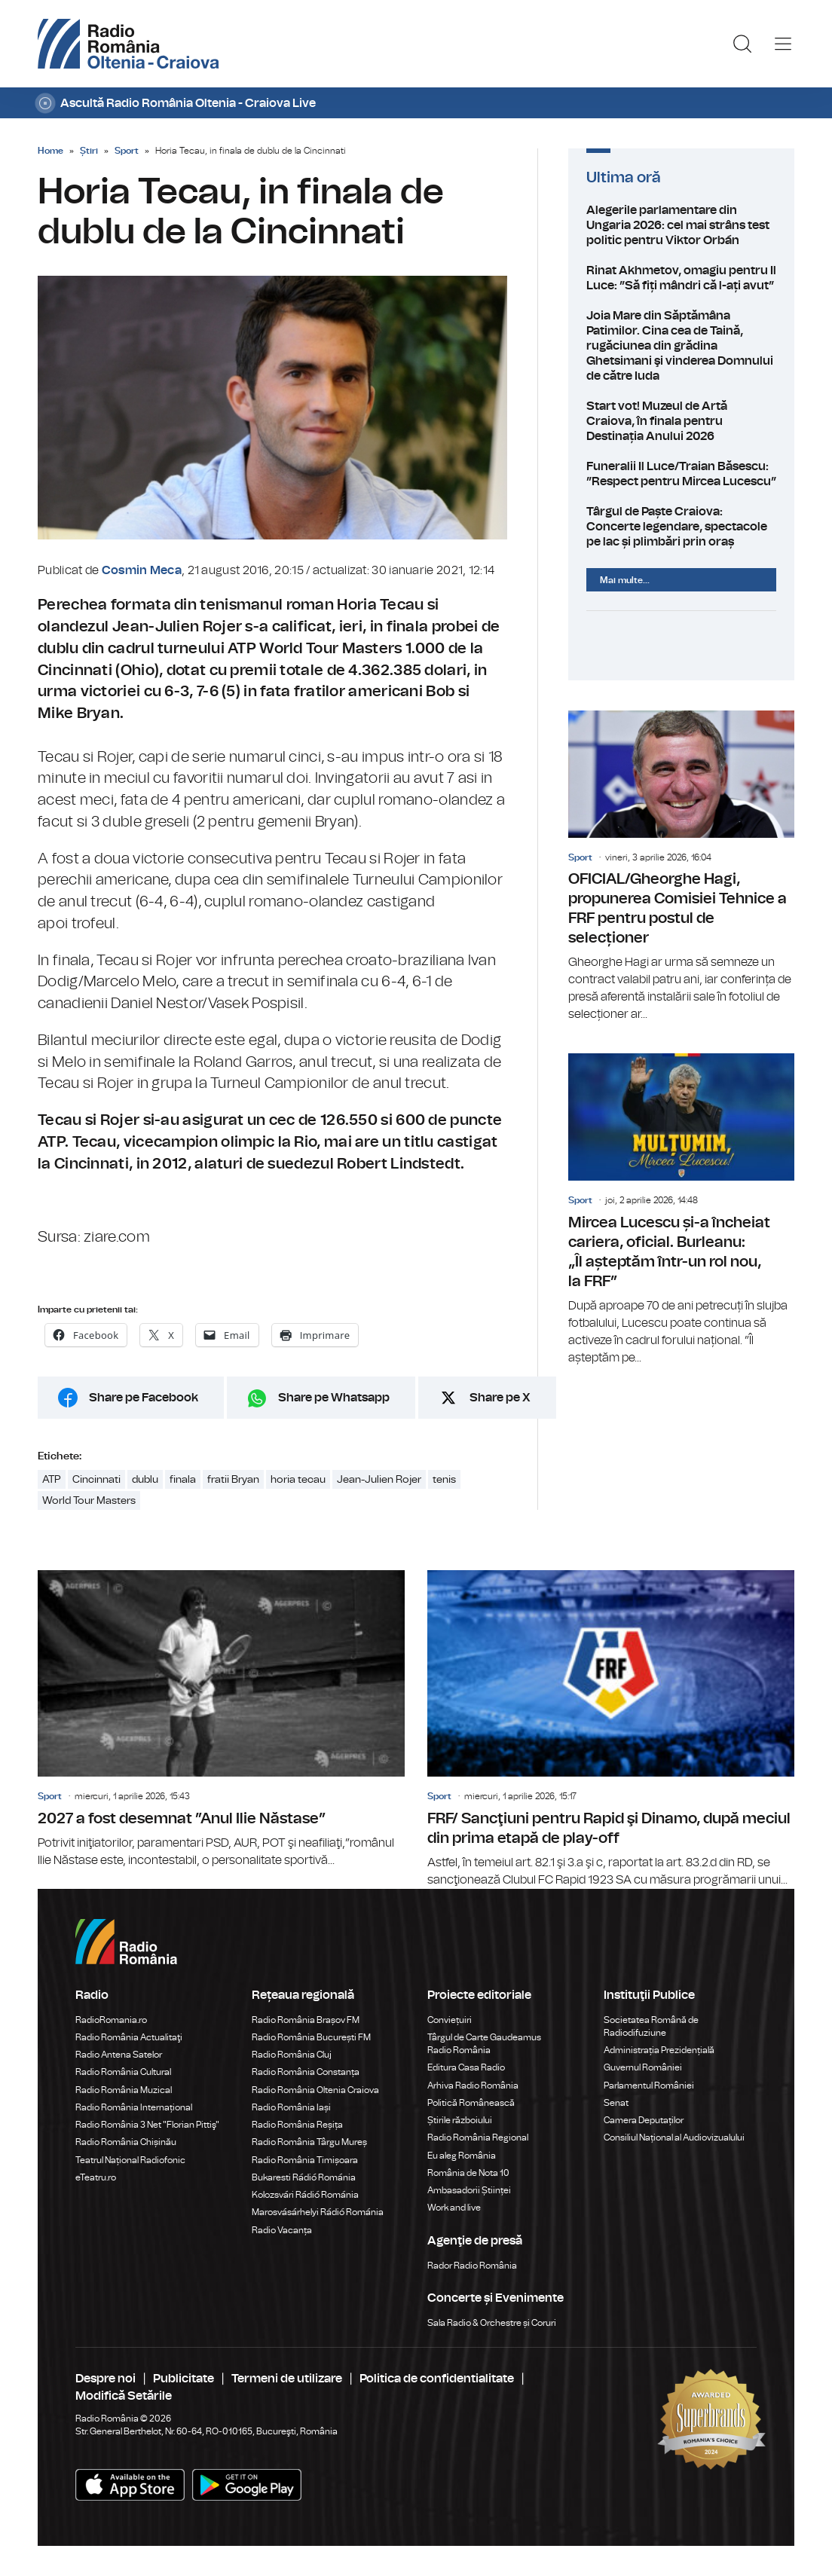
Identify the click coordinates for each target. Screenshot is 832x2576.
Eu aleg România (461, 2155)
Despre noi (105, 2379)
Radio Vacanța (282, 2230)
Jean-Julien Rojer (379, 1479)
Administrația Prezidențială (659, 2050)
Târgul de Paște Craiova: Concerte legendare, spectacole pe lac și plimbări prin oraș (681, 527)
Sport (127, 150)
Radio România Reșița (297, 2124)
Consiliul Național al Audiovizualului (674, 2137)
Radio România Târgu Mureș (309, 2142)
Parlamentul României (649, 2085)
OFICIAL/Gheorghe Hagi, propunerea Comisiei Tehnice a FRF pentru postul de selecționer (681, 866)
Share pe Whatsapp (334, 1398)
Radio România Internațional (133, 2107)
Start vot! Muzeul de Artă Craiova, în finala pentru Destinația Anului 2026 (681, 421)
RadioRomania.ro (111, 2019)
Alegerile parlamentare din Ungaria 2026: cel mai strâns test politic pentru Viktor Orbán (681, 225)
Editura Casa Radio (466, 2067)
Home (50, 150)
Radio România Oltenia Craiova (315, 2090)
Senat (616, 2102)
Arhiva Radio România (472, 2085)
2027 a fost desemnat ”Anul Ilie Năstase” (221, 1719)
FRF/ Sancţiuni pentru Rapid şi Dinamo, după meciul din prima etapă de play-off (610, 1729)
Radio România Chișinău (125, 2142)
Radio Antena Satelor (118, 2054)
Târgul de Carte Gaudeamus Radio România (484, 2044)
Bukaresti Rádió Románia (304, 2177)
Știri (89, 150)
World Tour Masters (89, 1501)
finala (183, 1479)
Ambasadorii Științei (469, 2190)
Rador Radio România (472, 2265)
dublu (145, 1479)
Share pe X (500, 1398)
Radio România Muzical (123, 2090)
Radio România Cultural (123, 2071)
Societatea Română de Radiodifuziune (651, 2026)
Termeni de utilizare (286, 2379)
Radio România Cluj (292, 2054)
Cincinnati (96, 1479)
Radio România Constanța (305, 2071)
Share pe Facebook (143, 1398)
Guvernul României (643, 2067)
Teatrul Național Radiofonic (130, 2160)
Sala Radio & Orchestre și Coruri (491, 2322)
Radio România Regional (477, 2137)
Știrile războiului (459, 2120)
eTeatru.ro (95, 2177)
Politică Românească (471, 2102)
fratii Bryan (233, 1479)
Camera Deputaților (644, 2120)
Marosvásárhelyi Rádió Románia (318, 2212)
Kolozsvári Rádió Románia (305, 2194)
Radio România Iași (291, 2107)
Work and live (454, 2207)
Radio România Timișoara (305, 2160)
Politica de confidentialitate (436, 2379)
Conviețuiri (449, 2019)
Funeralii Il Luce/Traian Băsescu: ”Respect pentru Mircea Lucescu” (681, 474)
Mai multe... (625, 580)
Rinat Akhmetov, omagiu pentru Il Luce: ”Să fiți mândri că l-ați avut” (681, 278)
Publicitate (183, 2379)
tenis (444, 1479)
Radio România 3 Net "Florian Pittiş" (147, 2124)
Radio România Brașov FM (305, 2019)
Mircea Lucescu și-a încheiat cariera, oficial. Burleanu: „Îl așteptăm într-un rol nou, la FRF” (681, 1209)
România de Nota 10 (468, 2172)
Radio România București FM (311, 2037)
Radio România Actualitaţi (128, 2037)
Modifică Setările (123, 2396)
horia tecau (298, 1479)
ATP (51, 1479)
